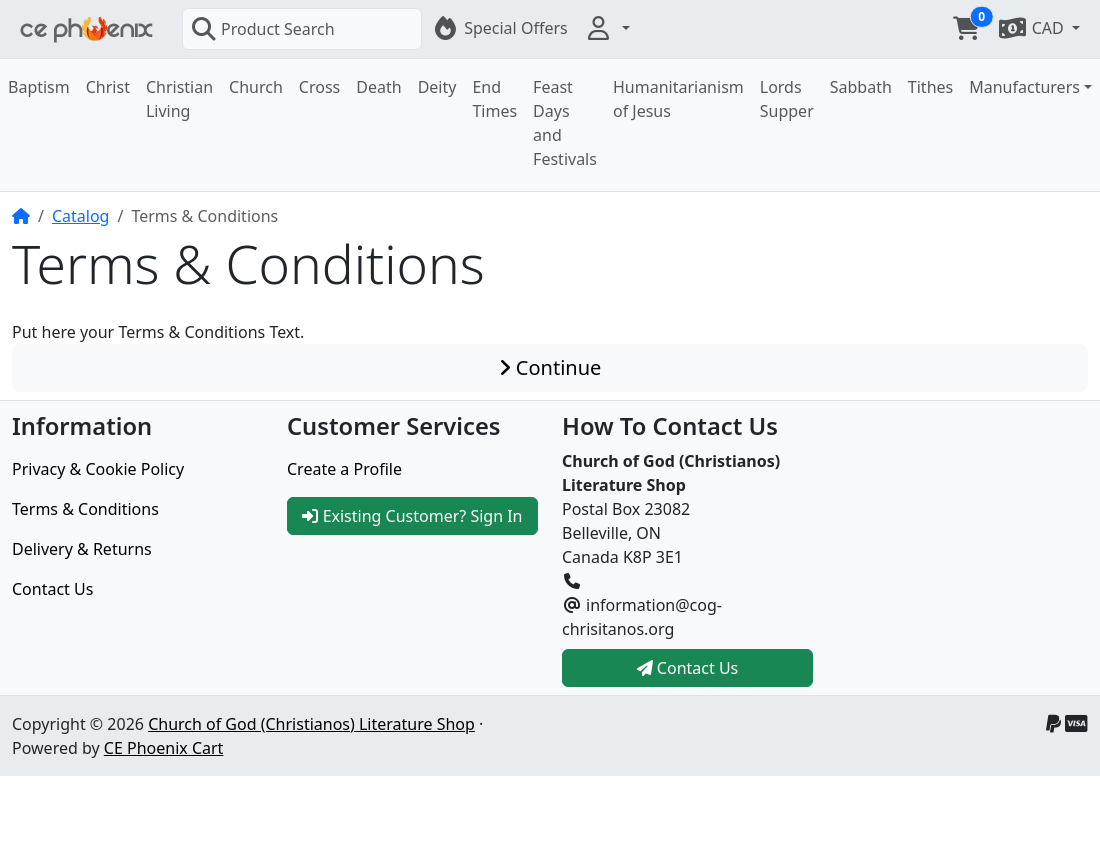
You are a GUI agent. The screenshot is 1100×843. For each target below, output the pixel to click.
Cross (319, 87)
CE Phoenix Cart (164, 748)
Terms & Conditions (85, 509)
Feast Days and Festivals (565, 123)
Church (256, 87)
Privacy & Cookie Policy (98, 469)
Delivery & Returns (82, 549)
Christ (108, 87)
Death (378, 87)
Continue (550, 367)
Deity (437, 87)
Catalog (81, 216)
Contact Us (52, 589)
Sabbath (861, 87)
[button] (607, 28)
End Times (494, 99)
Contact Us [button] (688, 668)
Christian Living (179, 99)
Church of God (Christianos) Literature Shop (311, 724)
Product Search (263, 29)
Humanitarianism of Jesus (678, 99)
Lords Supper (787, 99)
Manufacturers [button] (1024, 87)
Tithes (930, 87)
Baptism (39, 87)
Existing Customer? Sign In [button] (412, 516)
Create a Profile (344, 469)
